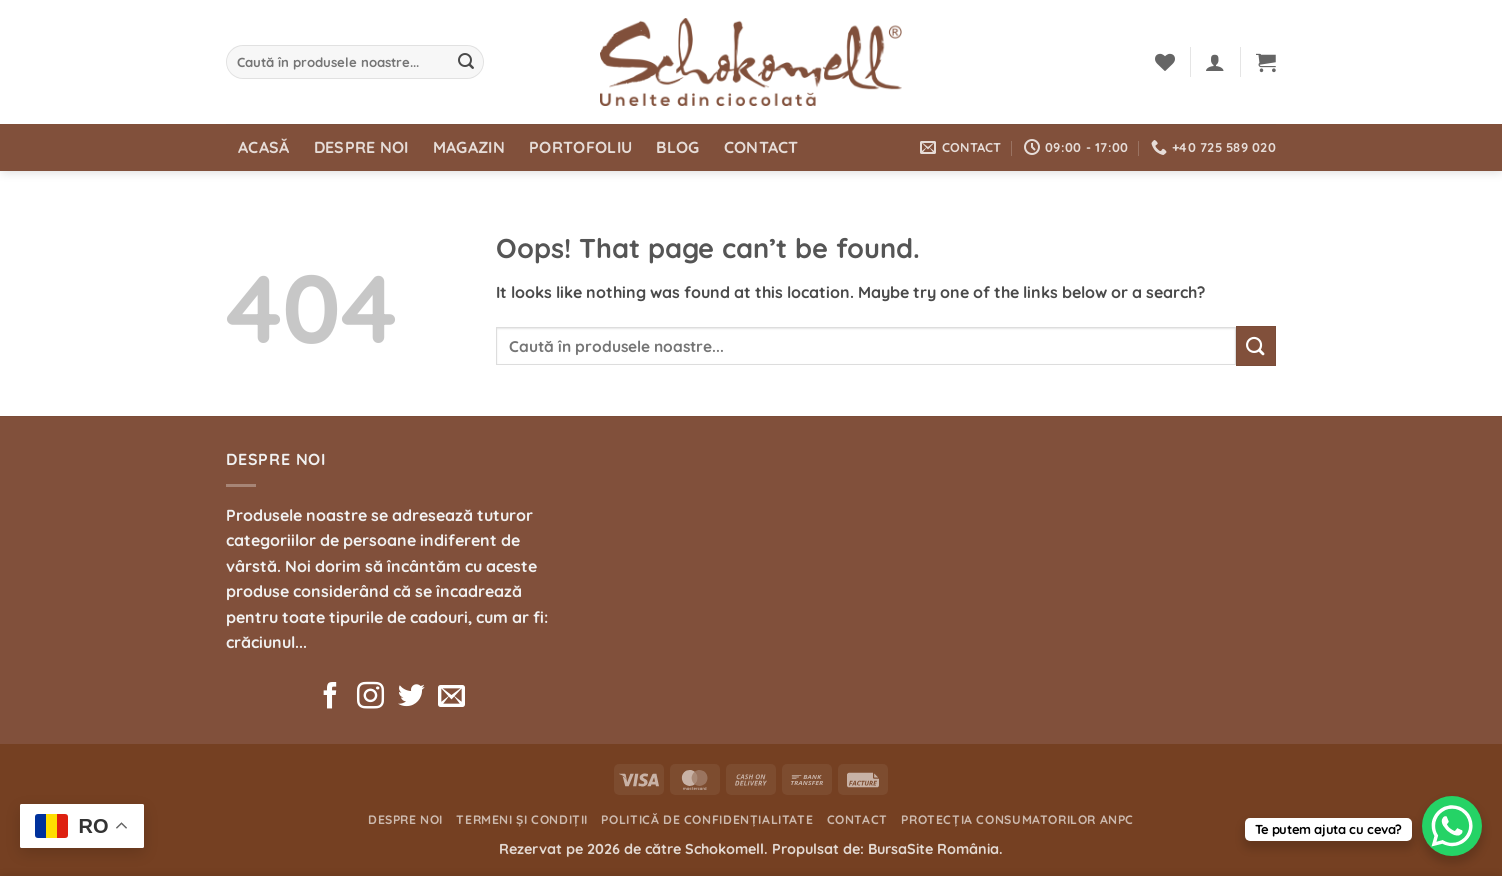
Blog (677, 147)
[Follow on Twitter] (411, 698)
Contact (761, 147)
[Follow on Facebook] (330, 698)
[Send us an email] (451, 698)
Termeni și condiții (522, 819)
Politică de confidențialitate (707, 819)
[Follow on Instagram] (370, 698)
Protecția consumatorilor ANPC (1017, 819)
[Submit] (466, 62)
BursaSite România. (935, 849)
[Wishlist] (1165, 62)
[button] (1215, 62)
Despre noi (361, 147)
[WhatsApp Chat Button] (1452, 826)
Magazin (469, 147)
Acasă (264, 147)
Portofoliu (580, 147)
